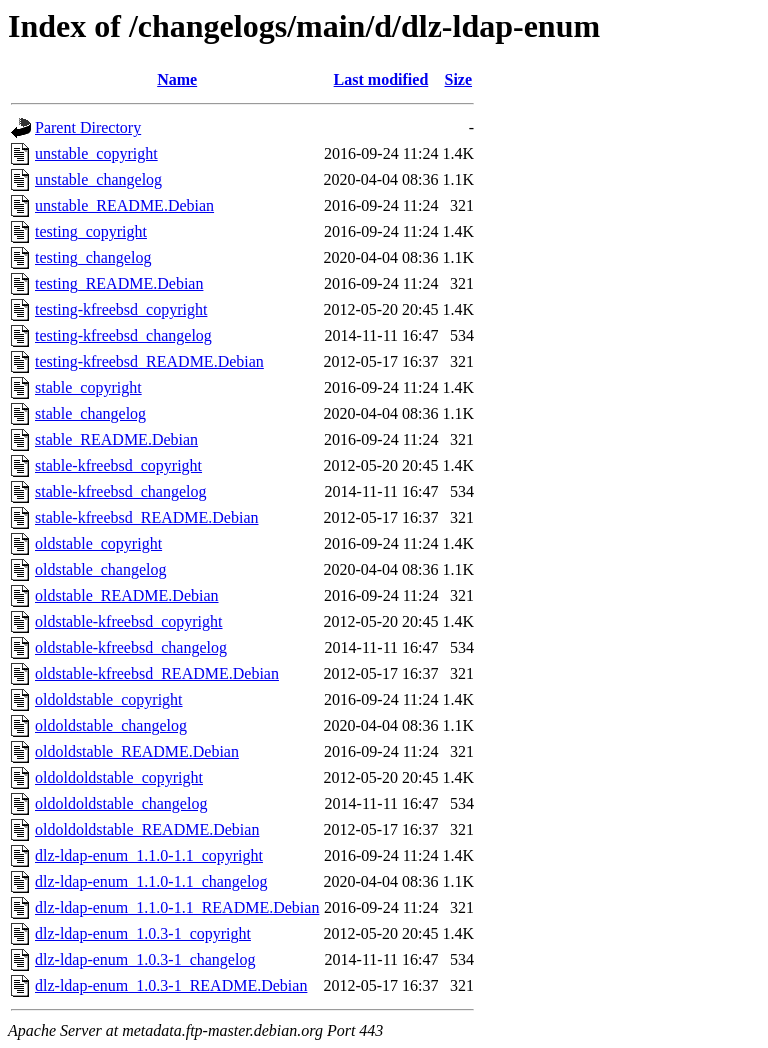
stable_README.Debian (116, 439)
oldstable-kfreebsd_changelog (131, 647)
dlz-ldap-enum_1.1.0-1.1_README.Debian (177, 907)
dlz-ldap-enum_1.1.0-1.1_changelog (151, 881)
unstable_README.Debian (124, 205)
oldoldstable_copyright (109, 699)
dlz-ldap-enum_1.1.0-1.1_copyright (149, 855)
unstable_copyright (96, 153)
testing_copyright (91, 231)
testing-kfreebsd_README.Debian (149, 361)
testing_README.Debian (119, 283)
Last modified (381, 79)
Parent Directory (88, 127)
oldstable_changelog (101, 569)
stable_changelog (90, 413)
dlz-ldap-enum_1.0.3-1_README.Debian (171, 985)
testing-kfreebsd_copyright (121, 309)
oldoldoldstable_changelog (121, 803)
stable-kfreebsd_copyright (118, 465)
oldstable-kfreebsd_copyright (129, 621)
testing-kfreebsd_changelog (123, 335)
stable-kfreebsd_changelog (120, 491)
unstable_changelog (98, 179)
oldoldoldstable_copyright (119, 777)
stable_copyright (88, 387)
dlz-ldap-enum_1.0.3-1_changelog (145, 959)
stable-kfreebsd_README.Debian (147, 517)
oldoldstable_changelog (111, 725)
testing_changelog (93, 257)
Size (459, 79)
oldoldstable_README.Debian (137, 751)
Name (177, 79)
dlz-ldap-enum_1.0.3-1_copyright (143, 933)
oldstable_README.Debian (127, 595)
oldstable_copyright (98, 543)
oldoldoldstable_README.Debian (147, 829)
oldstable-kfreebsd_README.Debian (157, 673)
